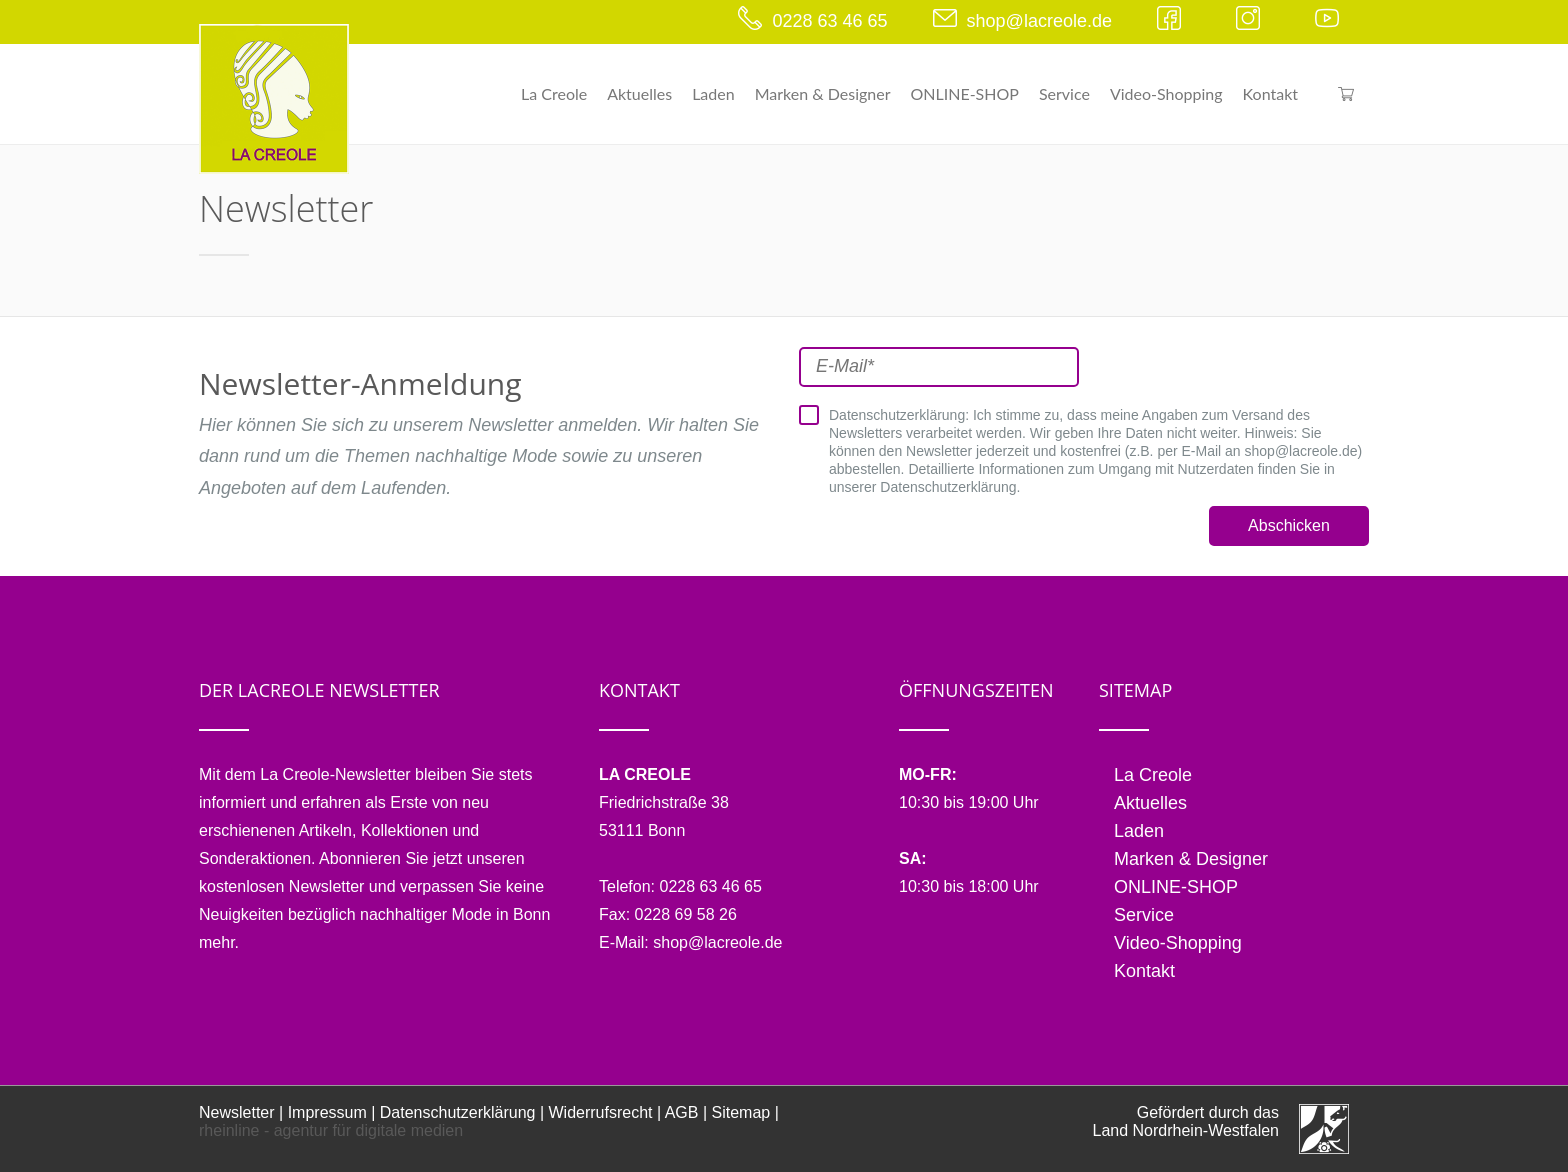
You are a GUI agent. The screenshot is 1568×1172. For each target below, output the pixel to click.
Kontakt (1270, 93)
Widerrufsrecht (600, 1112)
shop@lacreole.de (1039, 21)
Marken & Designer (823, 93)
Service (1064, 93)
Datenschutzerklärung (458, 1112)
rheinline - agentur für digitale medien (331, 1130)
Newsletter (237, 1112)
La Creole (554, 93)
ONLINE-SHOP (965, 93)
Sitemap (741, 1112)
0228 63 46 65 (829, 21)
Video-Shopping (1166, 93)
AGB (682, 1112)
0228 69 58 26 (686, 914)
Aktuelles (639, 93)
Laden (713, 93)
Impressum (327, 1112)
